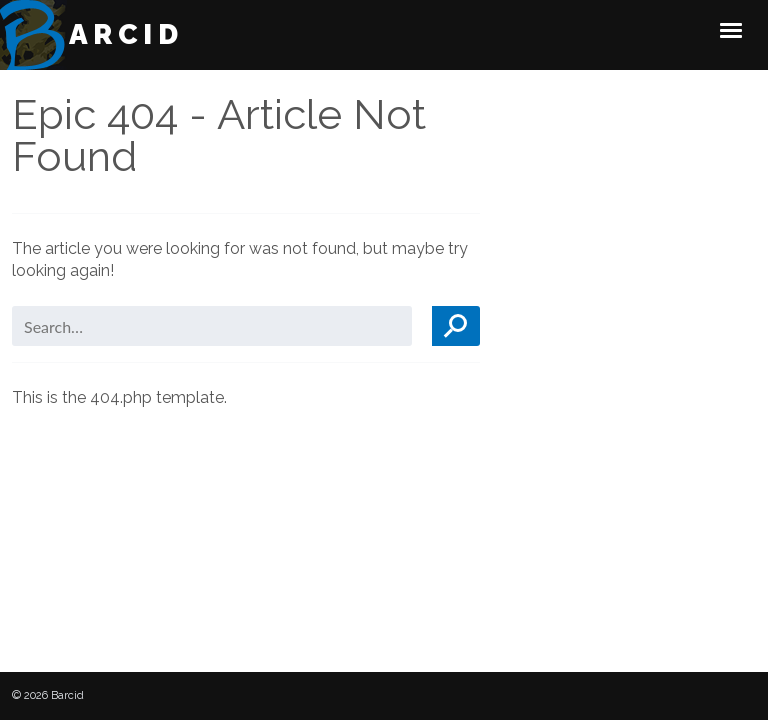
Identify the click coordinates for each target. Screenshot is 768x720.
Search (456, 326)
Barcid (113, 34)
